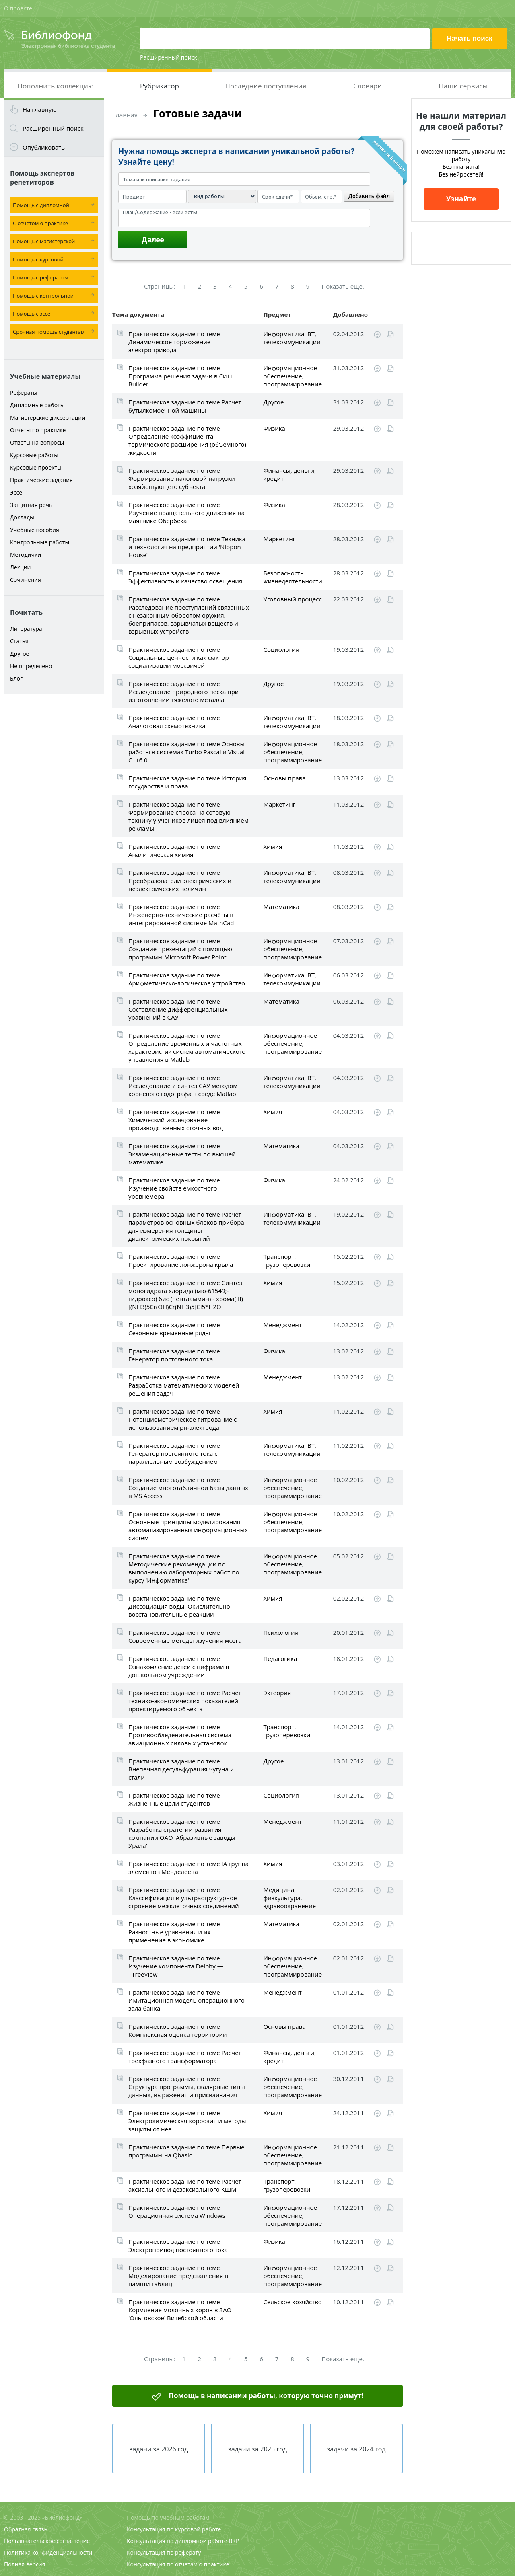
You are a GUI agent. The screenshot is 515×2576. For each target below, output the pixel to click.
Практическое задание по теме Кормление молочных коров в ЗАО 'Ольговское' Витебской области (179, 2310)
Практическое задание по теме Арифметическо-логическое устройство (186, 979)
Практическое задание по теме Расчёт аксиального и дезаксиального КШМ (184, 2185)
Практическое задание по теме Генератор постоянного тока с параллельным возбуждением (174, 1453)
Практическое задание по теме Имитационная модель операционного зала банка (186, 2000)
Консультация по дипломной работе (177, 2541)
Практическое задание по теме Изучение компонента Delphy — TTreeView (175, 1966)
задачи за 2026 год (159, 2449)
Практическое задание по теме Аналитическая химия (174, 850)
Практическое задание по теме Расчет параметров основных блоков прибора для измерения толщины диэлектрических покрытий (186, 1226)
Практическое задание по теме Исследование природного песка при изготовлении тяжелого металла (183, 691)
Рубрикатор (159, 85)
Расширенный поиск (168, 57)
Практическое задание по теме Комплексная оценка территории (177, 2030)
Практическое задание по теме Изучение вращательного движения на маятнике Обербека (186, 513)
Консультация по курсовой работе (174, 2529)
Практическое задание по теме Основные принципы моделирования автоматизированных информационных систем (188, 1526)
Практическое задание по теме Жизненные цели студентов (174, 1799)
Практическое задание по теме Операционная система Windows (176, 2211)
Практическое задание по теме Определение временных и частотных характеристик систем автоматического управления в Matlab (186, 1047)
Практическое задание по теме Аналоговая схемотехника (174, 722)
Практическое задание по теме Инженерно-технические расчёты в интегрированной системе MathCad (181, 915)
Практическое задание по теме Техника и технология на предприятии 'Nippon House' (186, 547)
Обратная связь (25, 2529)
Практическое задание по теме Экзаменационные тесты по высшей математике (182, 1154)
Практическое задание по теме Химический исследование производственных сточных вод (175, 1120)
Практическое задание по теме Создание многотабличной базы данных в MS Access (188, 1488)
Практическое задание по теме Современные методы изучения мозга (185, 1636)
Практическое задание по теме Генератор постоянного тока (174, 1355)
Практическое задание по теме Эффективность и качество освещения (185, 577)
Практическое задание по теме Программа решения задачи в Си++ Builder (181, 376)
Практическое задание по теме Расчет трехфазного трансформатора (184, 2056)
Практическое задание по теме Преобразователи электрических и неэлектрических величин (179, 880)
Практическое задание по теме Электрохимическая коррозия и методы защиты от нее (187, 2121)
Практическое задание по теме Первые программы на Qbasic (186, 2151)
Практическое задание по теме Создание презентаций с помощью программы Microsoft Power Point (180, 949)
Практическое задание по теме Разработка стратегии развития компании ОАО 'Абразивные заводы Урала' (181, 1833)
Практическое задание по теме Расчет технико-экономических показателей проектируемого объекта (184, 1701)
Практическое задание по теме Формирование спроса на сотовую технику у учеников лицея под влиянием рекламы (188, 816)
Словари (367, 85)
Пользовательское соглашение (47, 2541)
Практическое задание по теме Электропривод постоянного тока (178, 2245)
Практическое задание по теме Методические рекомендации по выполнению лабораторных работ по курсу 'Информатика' (183, 1568)
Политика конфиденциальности (48, 2552)
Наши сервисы (463, 85)
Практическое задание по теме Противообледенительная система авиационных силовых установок (179, 1735)
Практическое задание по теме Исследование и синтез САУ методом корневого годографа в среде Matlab (182, 1086)
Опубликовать (44, 147)
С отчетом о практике (40, 223)
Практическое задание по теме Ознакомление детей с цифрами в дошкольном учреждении (178, 1666)
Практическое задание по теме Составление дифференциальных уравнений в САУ (178, 1009)
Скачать (377, 334)
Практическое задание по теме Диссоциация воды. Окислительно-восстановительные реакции (180, 1606)
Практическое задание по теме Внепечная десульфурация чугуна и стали (181, 1769)
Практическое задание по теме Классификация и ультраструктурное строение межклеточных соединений (183, 1898)
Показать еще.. (343, 286)
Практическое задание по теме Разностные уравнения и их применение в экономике (174, 1932)
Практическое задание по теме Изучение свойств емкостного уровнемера (174, 1188)
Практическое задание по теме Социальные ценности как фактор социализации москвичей (178, 657)
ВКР (234, 2541)
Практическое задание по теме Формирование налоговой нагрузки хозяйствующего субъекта (181, 478)
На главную (40, 109)
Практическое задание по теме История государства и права (187, 782)
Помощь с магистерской (44, 241)
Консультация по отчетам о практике (178, 2564)
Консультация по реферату (164, 2552)
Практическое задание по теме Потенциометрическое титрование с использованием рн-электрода (182, 1419)
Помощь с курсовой (38, 259)
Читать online (390, 334)
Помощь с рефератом (40, 277)
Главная (125, 115)
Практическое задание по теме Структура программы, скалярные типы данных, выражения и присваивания (186, 2087)
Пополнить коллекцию (56, 85)
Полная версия (24, 2564)
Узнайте (461, 198)
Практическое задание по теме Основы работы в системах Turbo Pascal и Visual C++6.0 (186, 752)
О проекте (18, 8)
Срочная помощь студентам (49, 331)
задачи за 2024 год (356, 2449)
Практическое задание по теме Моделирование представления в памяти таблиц (178, 2276)
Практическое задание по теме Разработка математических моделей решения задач (183, 1385)
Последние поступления (266, 85)
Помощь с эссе (31, 313)
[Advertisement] (54, 825)
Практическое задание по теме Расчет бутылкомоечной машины (184, 406)
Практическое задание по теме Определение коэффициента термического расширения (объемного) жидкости (187, 440)
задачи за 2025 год (257, 2449)
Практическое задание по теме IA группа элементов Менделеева (188, 1868)
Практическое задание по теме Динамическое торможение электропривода (174, 342)
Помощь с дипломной (41, 205)
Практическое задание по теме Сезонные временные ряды (174, 1329)
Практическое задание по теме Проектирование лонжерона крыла (180, 1260)
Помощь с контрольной (43, 295)
